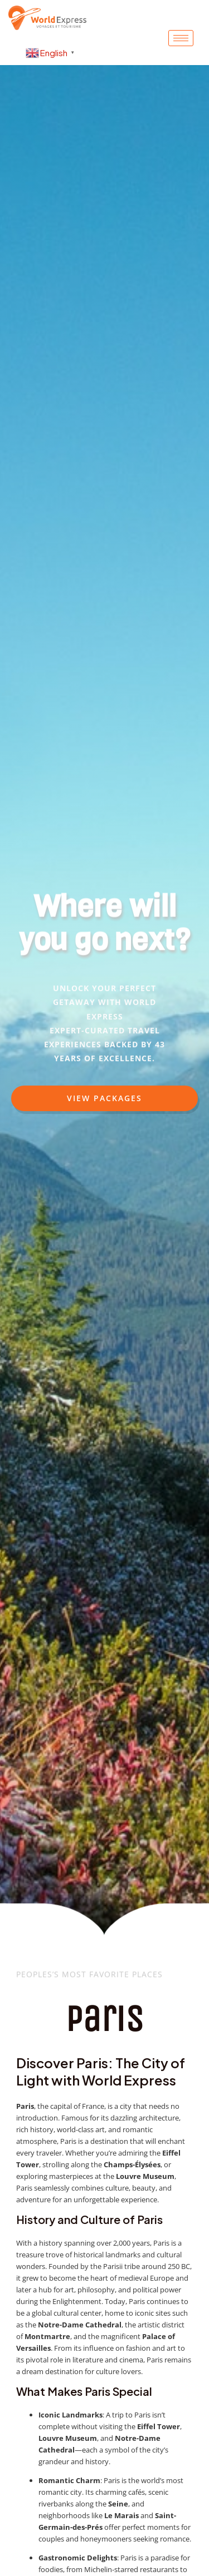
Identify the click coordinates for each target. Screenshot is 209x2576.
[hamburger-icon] (180, 38)
